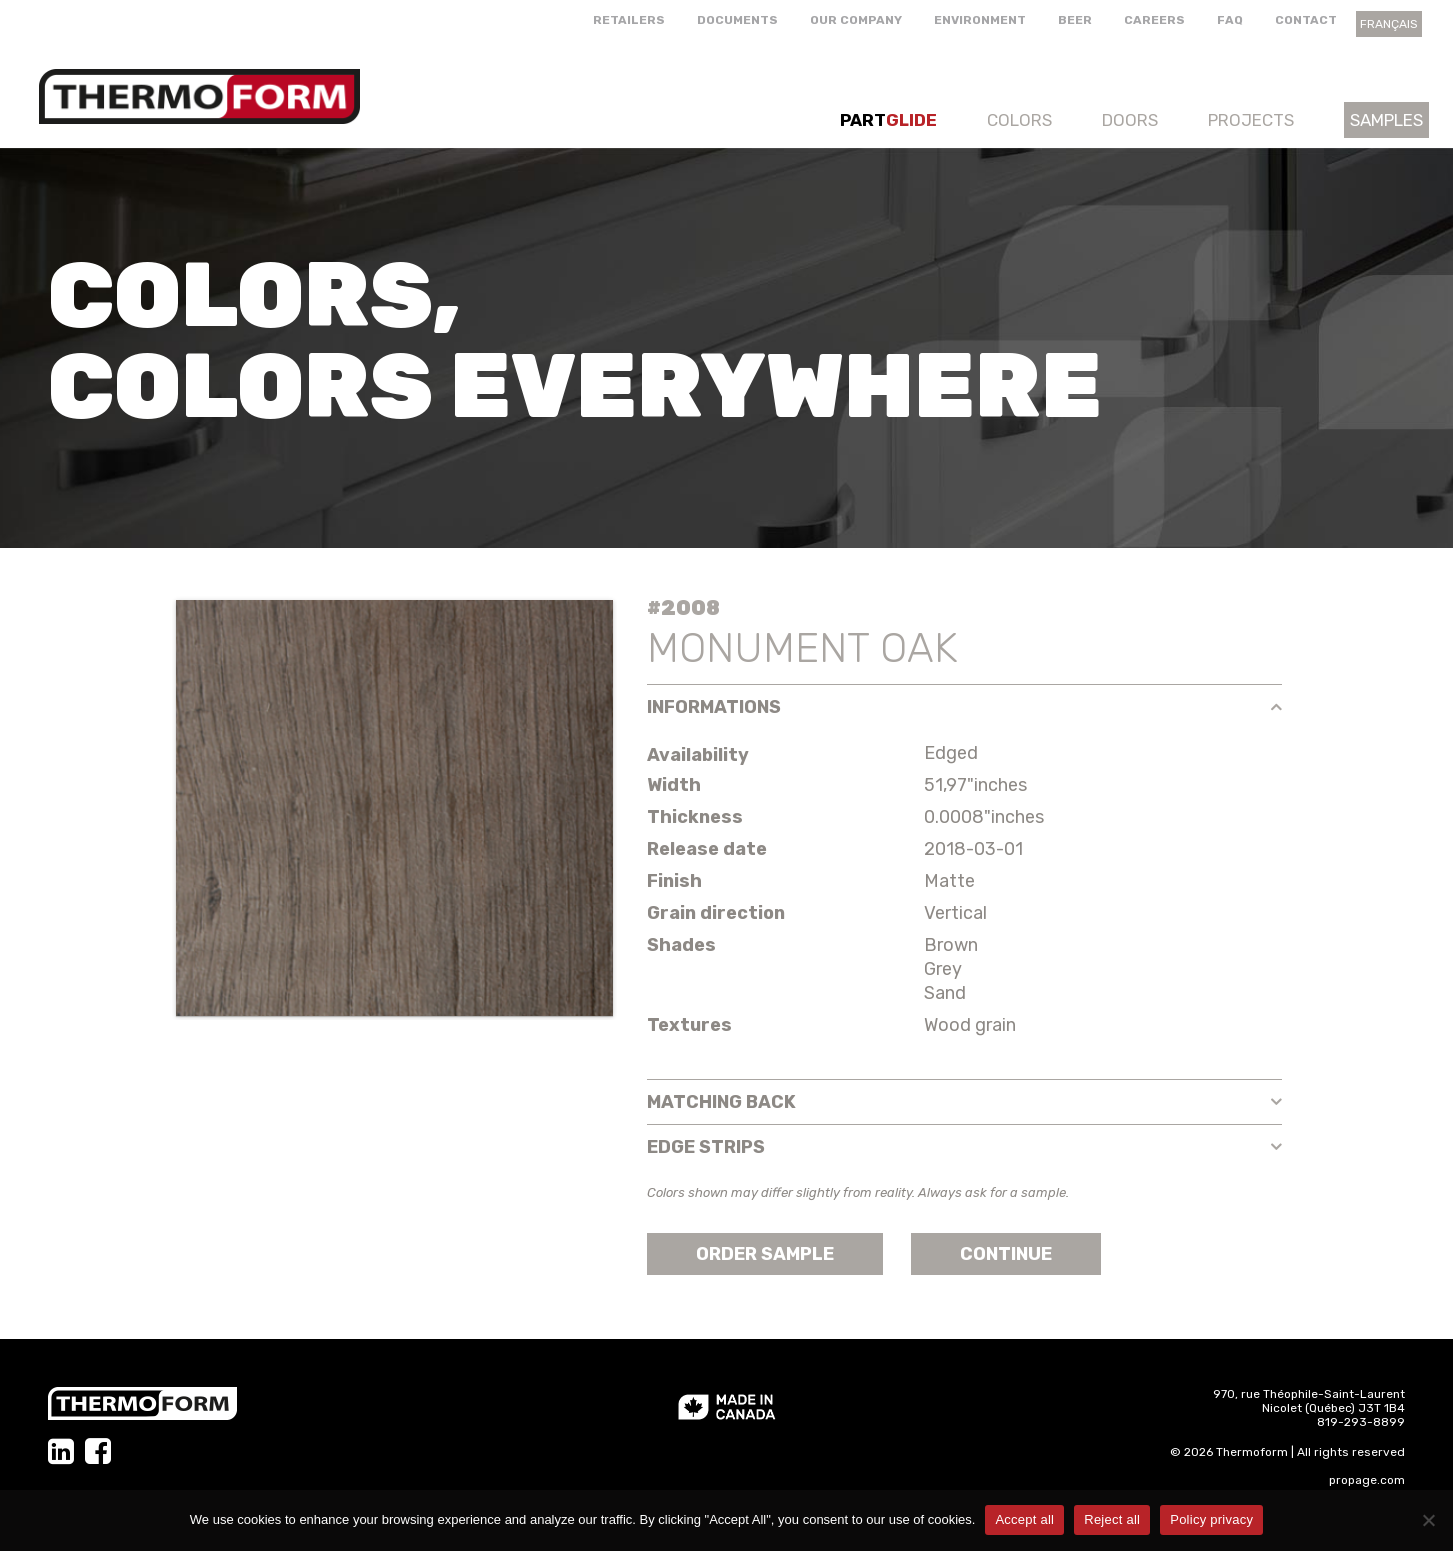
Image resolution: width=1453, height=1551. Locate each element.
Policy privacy (1211, 1519)
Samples (1386, 120)
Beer (1075, 20)
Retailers (629, 20)
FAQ (1230, 20)
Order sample (765, 1254)
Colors (1019, 120)
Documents (737, 20)
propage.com (1367, 1480)
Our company (856, 20)
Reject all (1112, 1519)
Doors (1130, 120)
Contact (1306, 20)
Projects (1251, 120)
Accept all (1024, 1519)
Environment (980, 20)
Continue (1006, 1254)
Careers (1154, 20)
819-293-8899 (1361, 1422)
